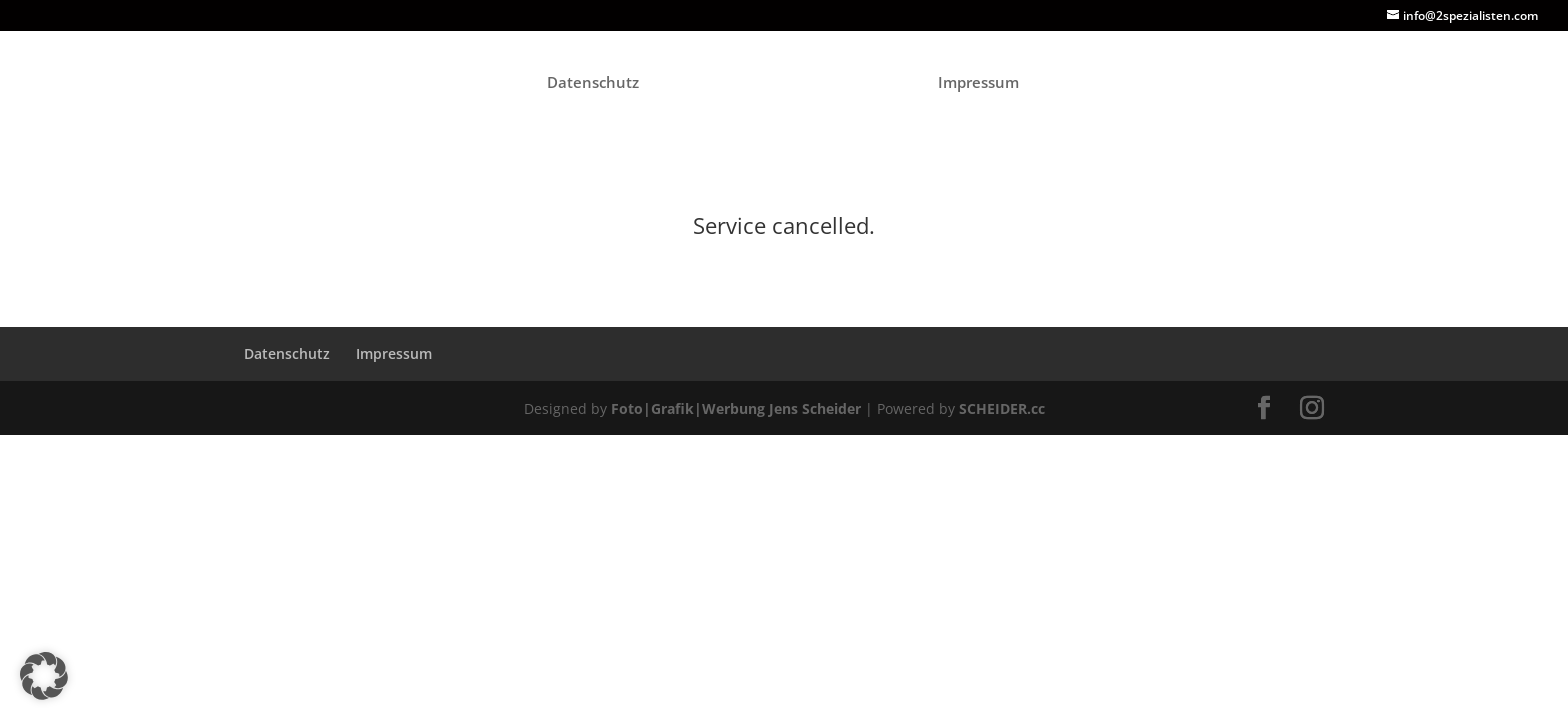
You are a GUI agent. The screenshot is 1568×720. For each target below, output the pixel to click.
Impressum (978, 83)
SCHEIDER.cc (1002, 408)
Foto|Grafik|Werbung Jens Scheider (736, 408)
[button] (44, 676)
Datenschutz (593, 83)
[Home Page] (787, 89)
